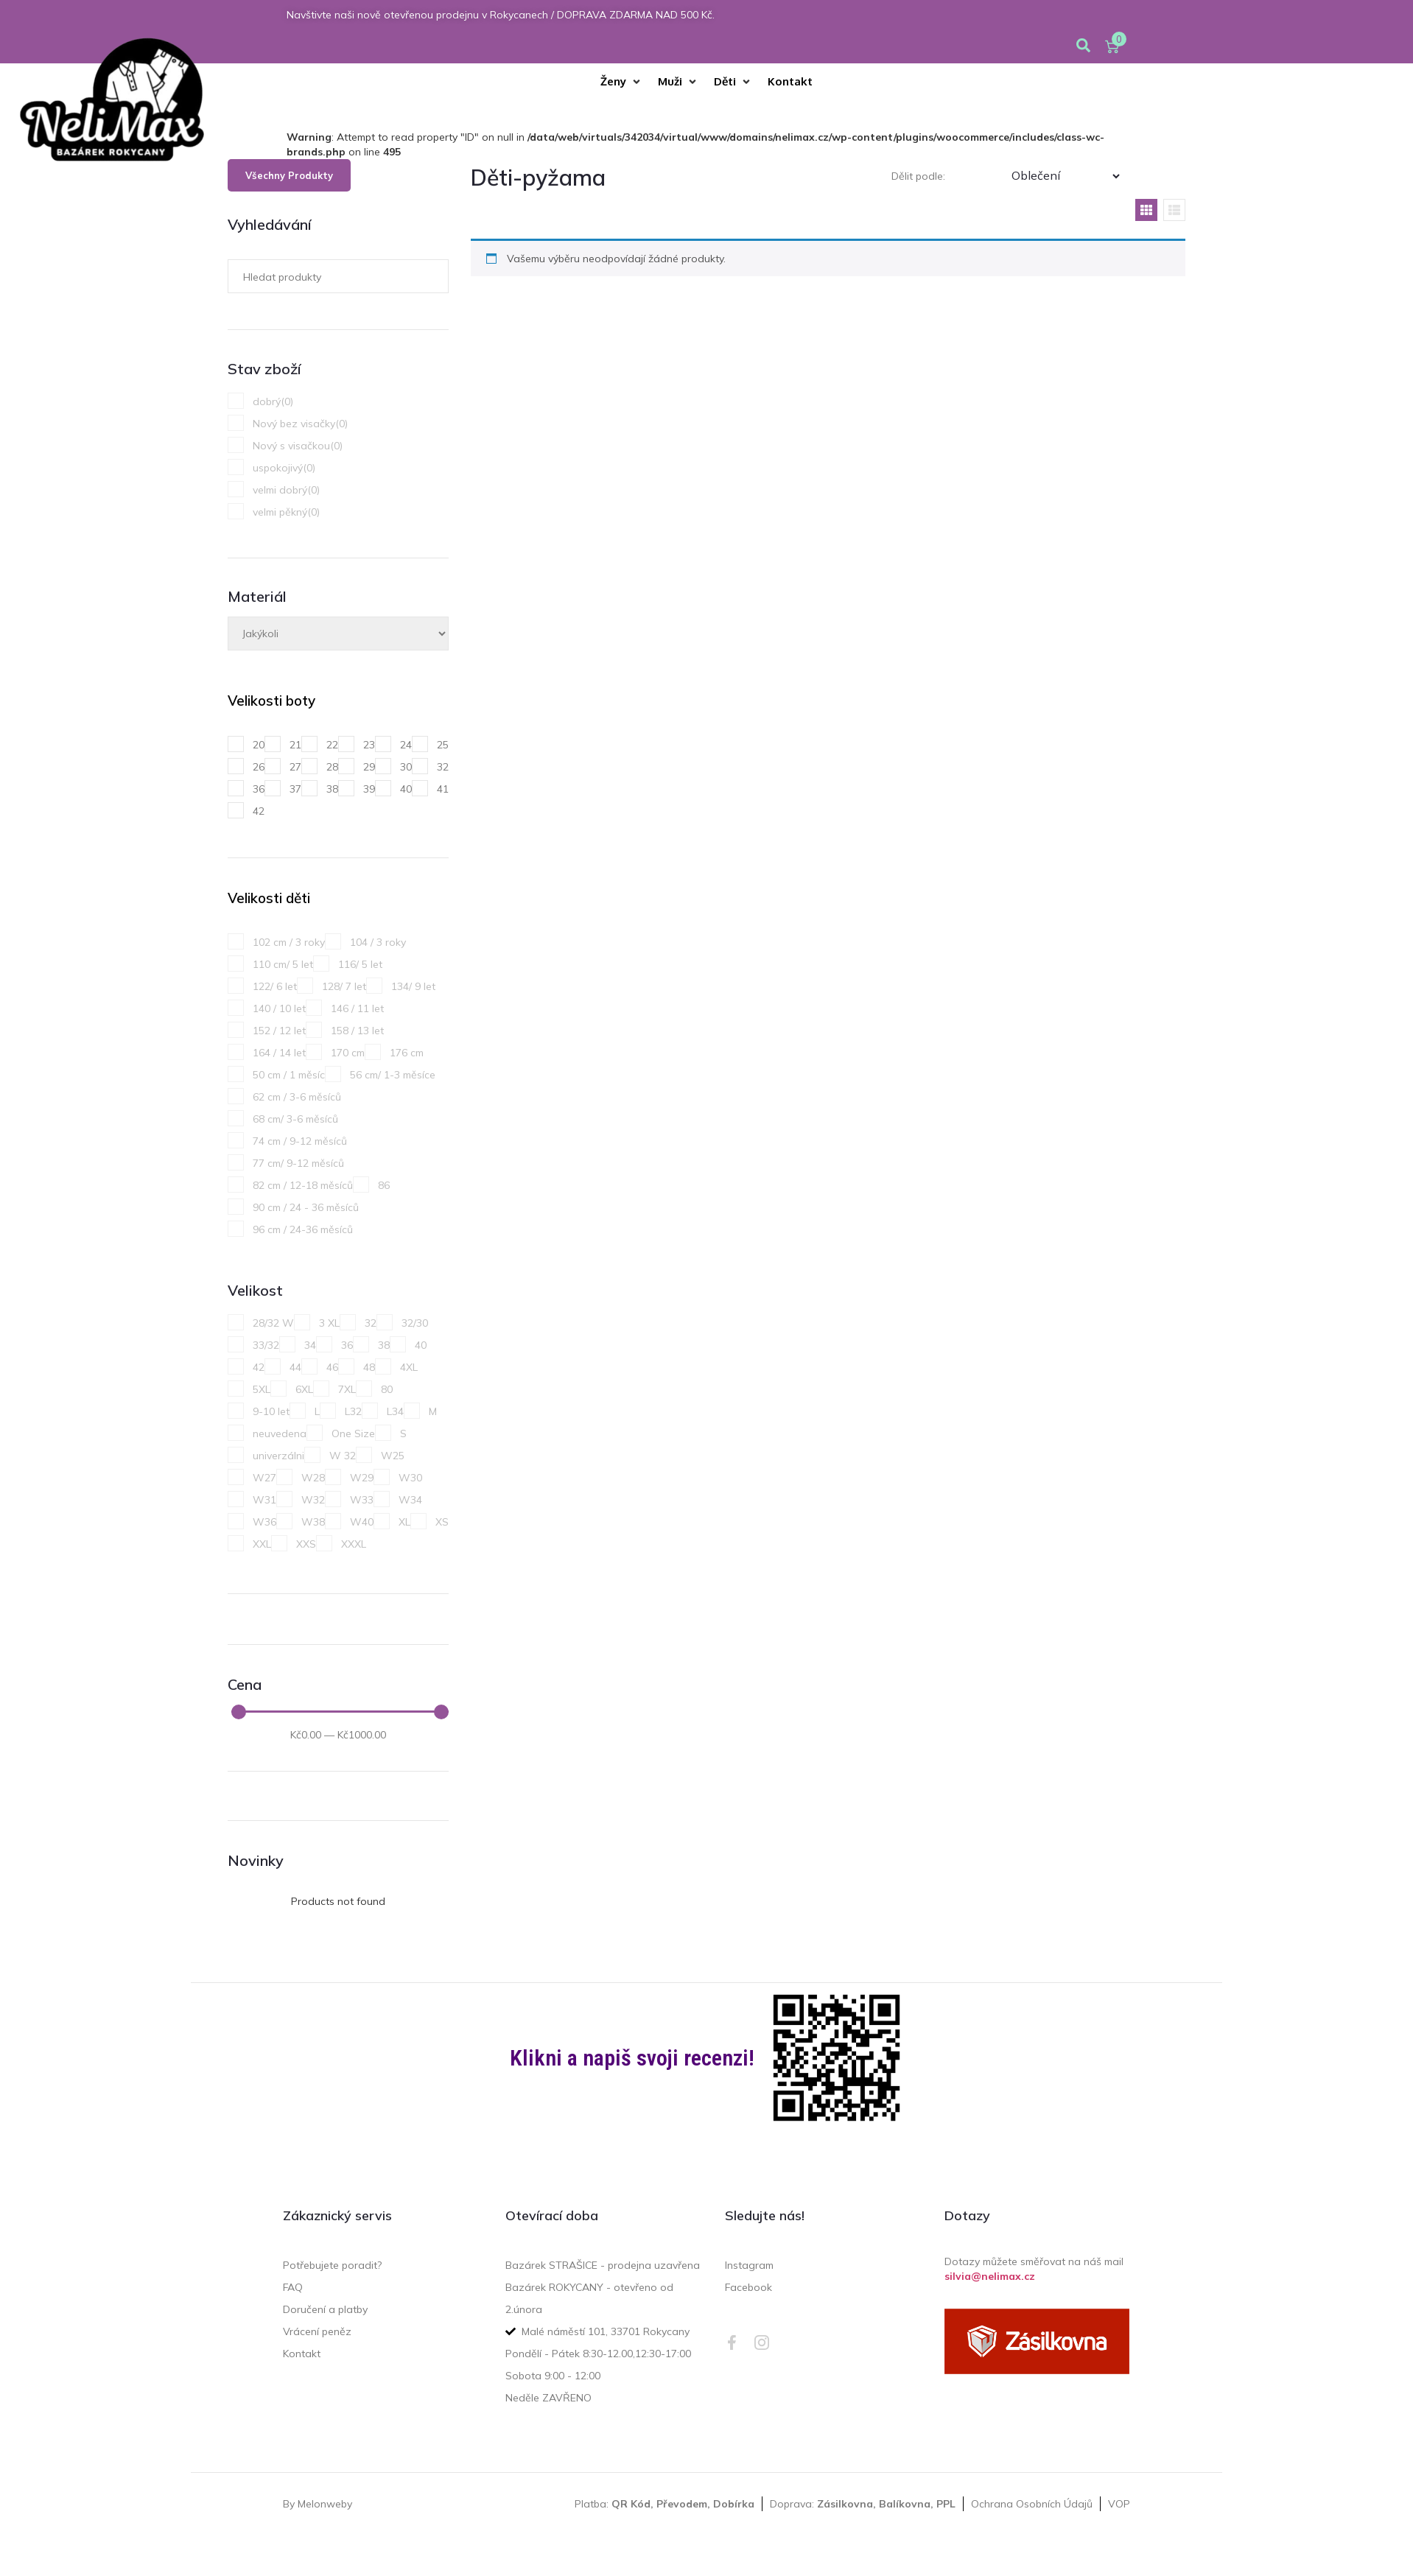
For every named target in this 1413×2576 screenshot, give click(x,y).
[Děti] (733, 82)
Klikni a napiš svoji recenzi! (632, 2058)
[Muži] (678, 82)
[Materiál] (338, 633)
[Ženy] (622, 82)
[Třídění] (1065, 176)
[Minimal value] (340, 1712)
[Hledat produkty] (328, 276)
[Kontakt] (790, 82)
